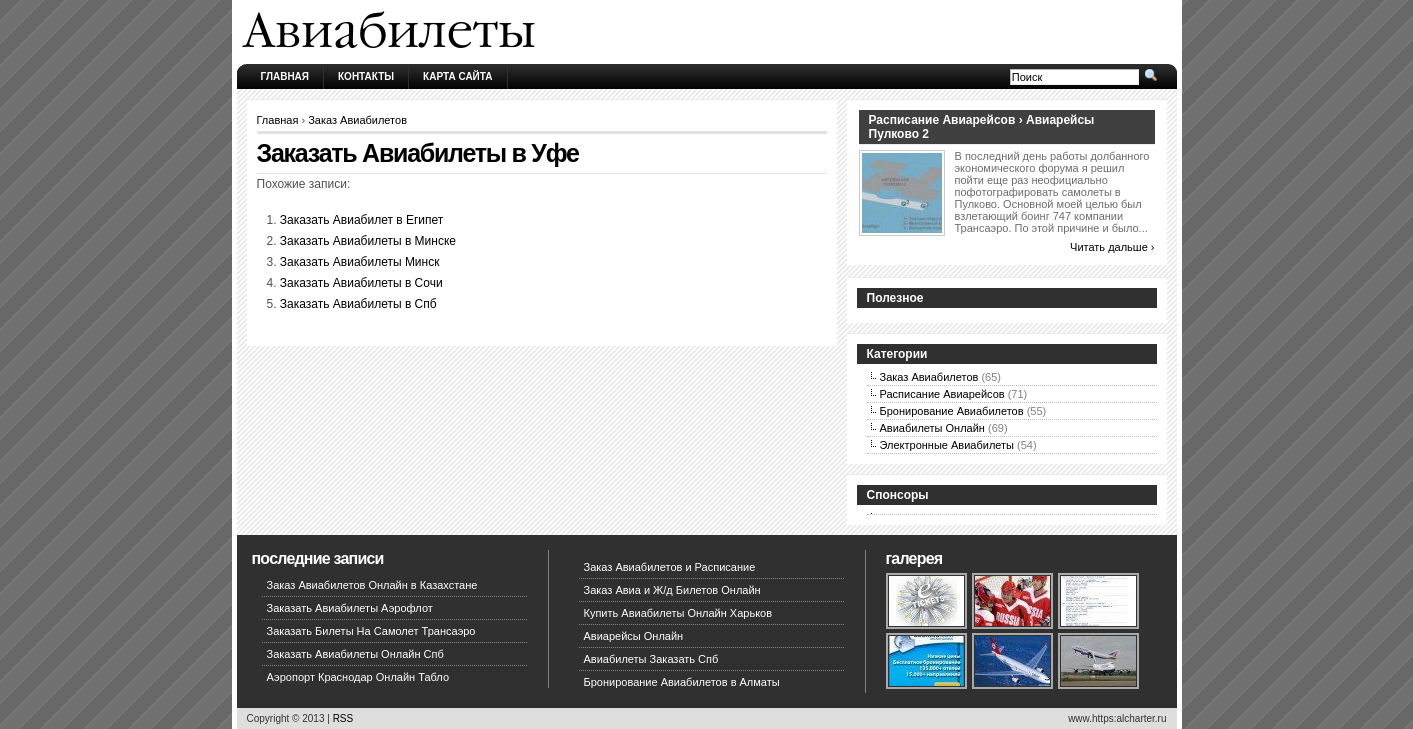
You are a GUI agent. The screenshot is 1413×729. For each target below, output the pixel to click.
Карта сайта (457, 76)
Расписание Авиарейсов (942, 394)
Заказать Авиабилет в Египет (361, 220)
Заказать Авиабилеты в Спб (358, 304)
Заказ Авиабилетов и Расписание (670, 567)
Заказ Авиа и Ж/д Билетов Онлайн (672, 590)
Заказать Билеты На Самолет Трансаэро (371, 631)
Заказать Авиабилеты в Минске (368, 241)
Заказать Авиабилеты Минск (360, 262)
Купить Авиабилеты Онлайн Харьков (678, 613)
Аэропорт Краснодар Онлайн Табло (358, 677)
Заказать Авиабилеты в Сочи (361, 283)
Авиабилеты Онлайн (932, 428)
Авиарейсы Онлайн (634, 636)
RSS (343, 718)
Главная (285, 76)
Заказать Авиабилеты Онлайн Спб (355, 654)
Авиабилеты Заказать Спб (651, 659)
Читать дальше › (1112, 247)
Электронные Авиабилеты (947, 445)
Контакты (366, 76)
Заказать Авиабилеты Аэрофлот (350, 608)
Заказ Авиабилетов (357, 120)
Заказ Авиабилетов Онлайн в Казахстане (372, 585)
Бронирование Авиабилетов (952, 411)
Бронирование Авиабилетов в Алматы (682, 682)
